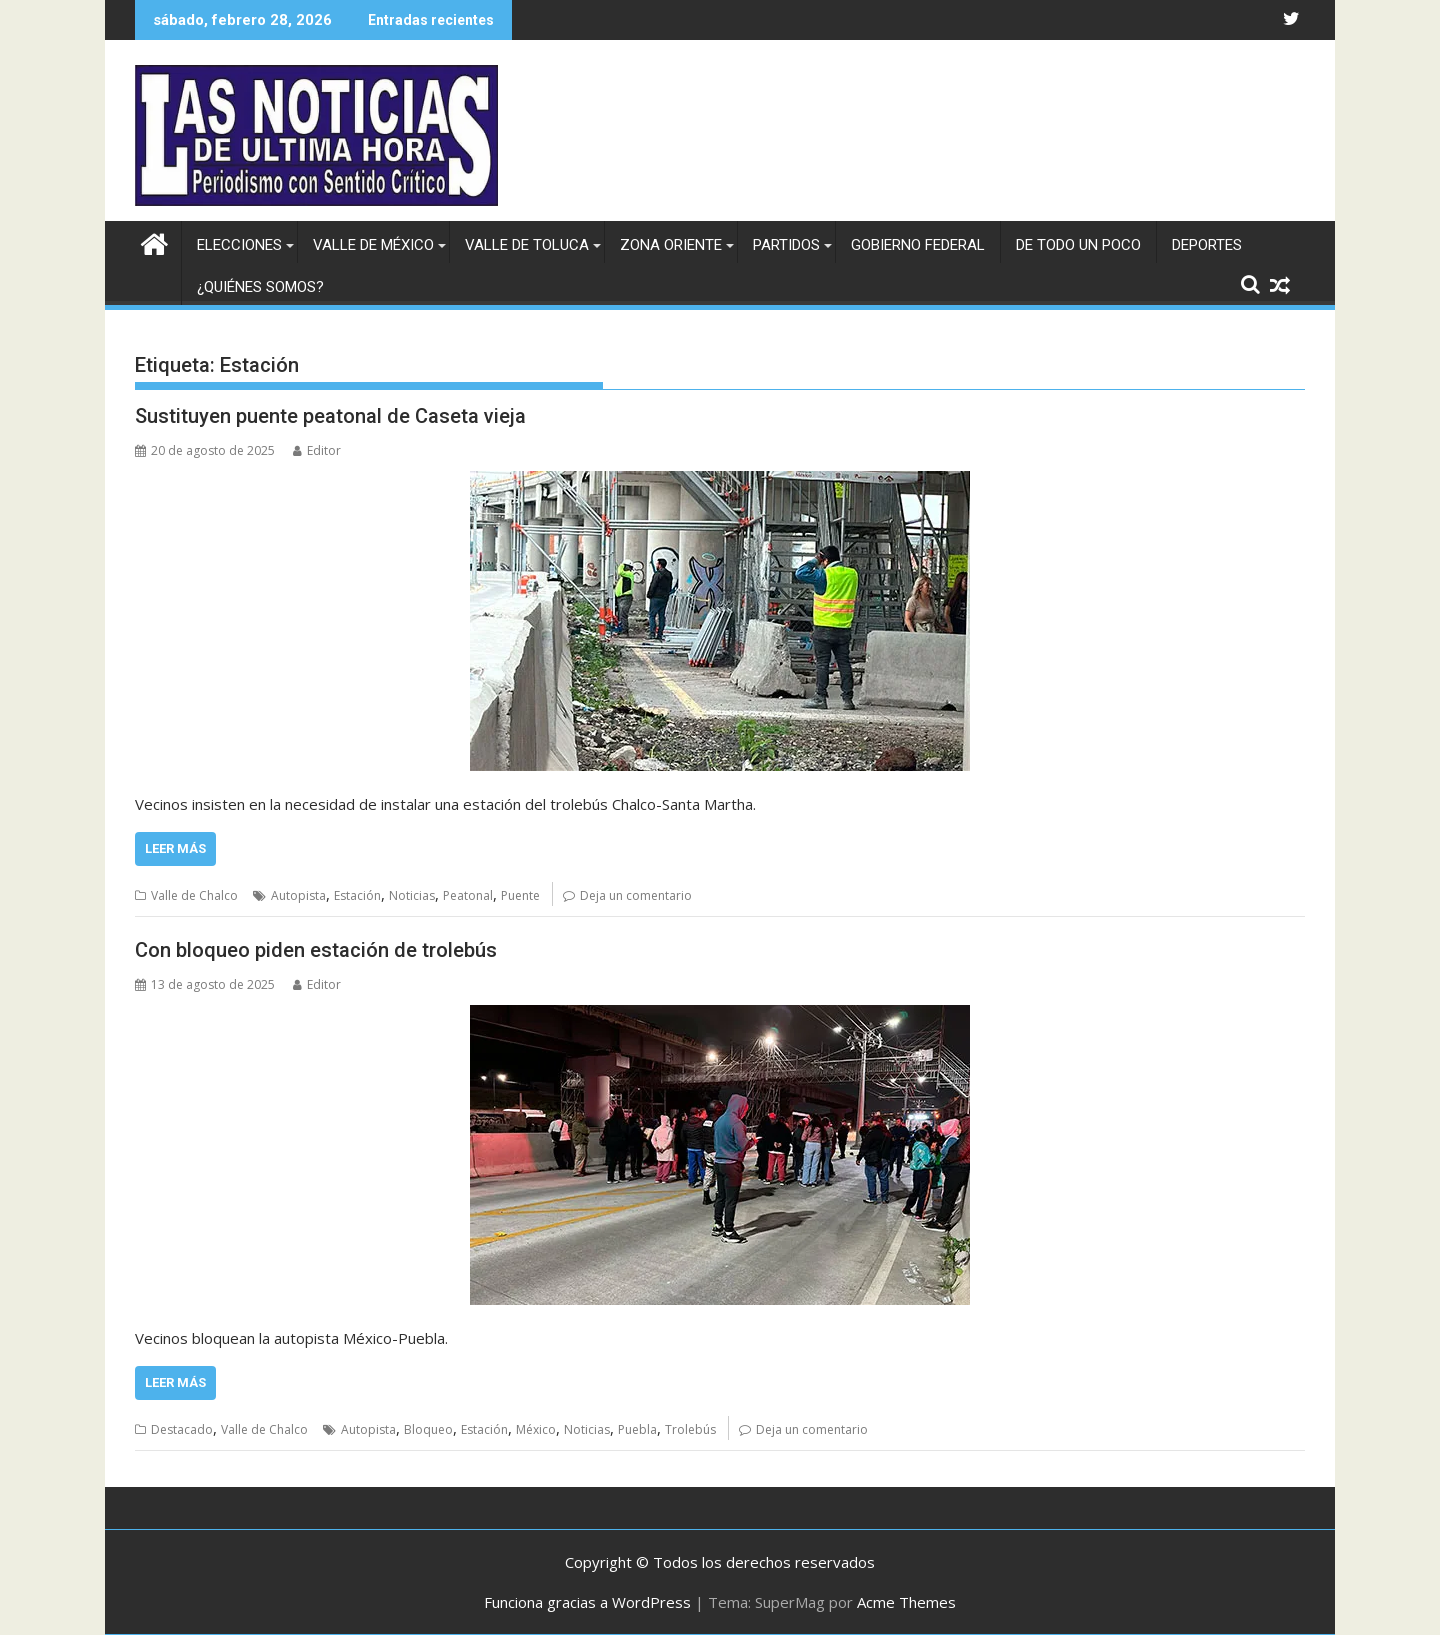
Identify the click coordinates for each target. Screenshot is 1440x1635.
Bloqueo (428, 1429)
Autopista (298, 895)
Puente (520, 895)
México (536, 1429)
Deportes (1207, 245)
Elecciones (239, 245)
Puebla (637, 1429)
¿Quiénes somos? (260, 287)
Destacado (182, 1429)
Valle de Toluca (527, 245)
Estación (357, 895)
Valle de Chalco (194, 895)
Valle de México (373, 245)
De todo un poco (1078, 245)
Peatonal (468, 895)
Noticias (412, 895)
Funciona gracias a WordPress (587, 1602)
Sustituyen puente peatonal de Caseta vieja (330, 416)
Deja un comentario (636, 895)
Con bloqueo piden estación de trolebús (316, 950)
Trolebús (690, 1429)
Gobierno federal (918, 245)
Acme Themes (906, 1602)
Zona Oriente (671, 245)
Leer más (175, 848)
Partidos (786, 245)
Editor (317, 450)
